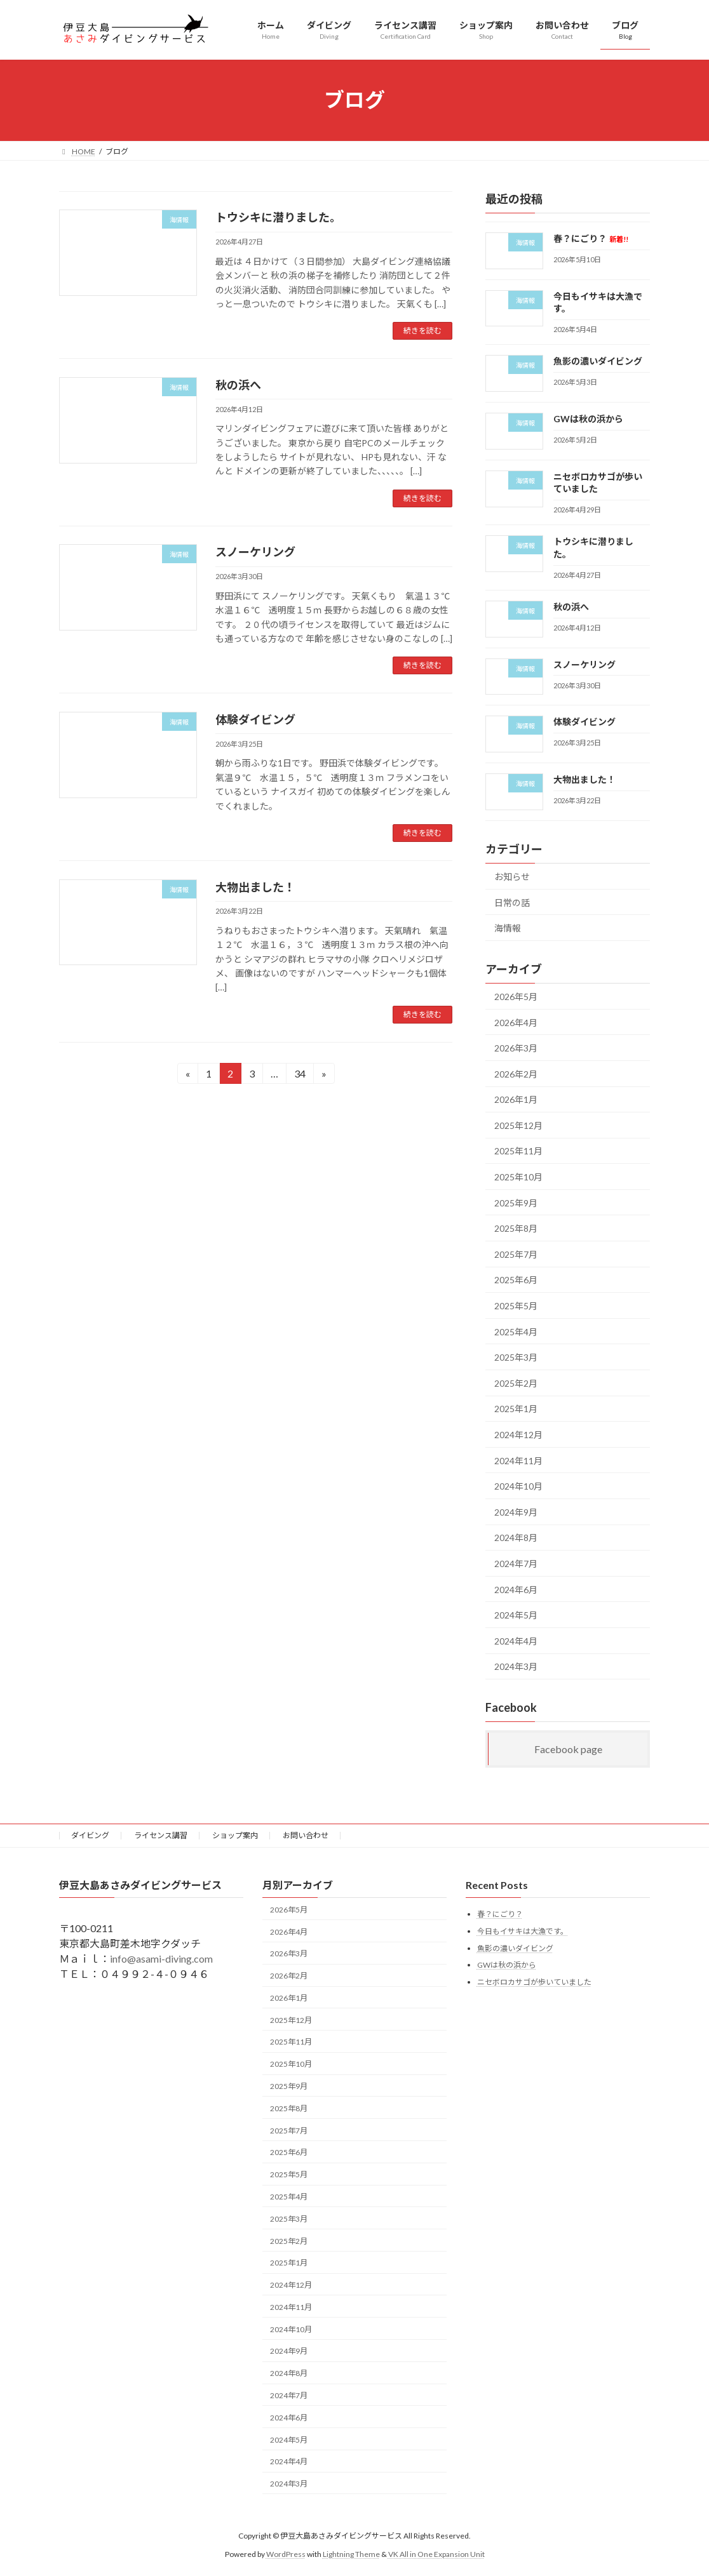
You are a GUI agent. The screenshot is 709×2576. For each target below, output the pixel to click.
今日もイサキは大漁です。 (522, 1931)
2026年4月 (515, 1022)
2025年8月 (515, 1228)
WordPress (286, 2554)
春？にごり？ (590, 238)
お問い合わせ (305, 1835)
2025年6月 (515, 1279)
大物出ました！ (255, 887)
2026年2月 (515, 1073)
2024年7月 (515, 1563)
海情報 (507, 928)
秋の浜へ (238, 385)
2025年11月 (518, 1150)
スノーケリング (255, 552)
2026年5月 (515, 996)
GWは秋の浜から (588, 418)
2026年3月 (515, 1048)
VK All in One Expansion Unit (436, 2554)
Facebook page (568, 1749)
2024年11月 (518, 1460)
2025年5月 (515, 1305)
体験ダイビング (255, 719)
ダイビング (90, 1835)
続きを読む (422, 330)
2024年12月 (518, 1434)
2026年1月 (515, 1099)
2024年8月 (515, 1537)
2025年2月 (515, 1382)
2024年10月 (518, 1486)
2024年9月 (515, 1511)
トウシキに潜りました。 (278, 217)
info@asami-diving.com (161, 1958)
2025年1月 (515, 1408)
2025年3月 (515, 1357)
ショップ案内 (235, 1835)
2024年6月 (515, 1589)
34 (300, 1075)
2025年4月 (515, 1331)
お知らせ (512, 876)
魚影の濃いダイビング (597, 361)
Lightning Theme (351, 2554)
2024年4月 (515, 1640)
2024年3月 (515, 1666)
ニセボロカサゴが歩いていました (534, 1982)
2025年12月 (518, 1124)
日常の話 (512, 902)
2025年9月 (515, 1202)
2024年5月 (515, 1615)
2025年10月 (518, 1176)
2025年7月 (515, 1253)
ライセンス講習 (160, 1835)
